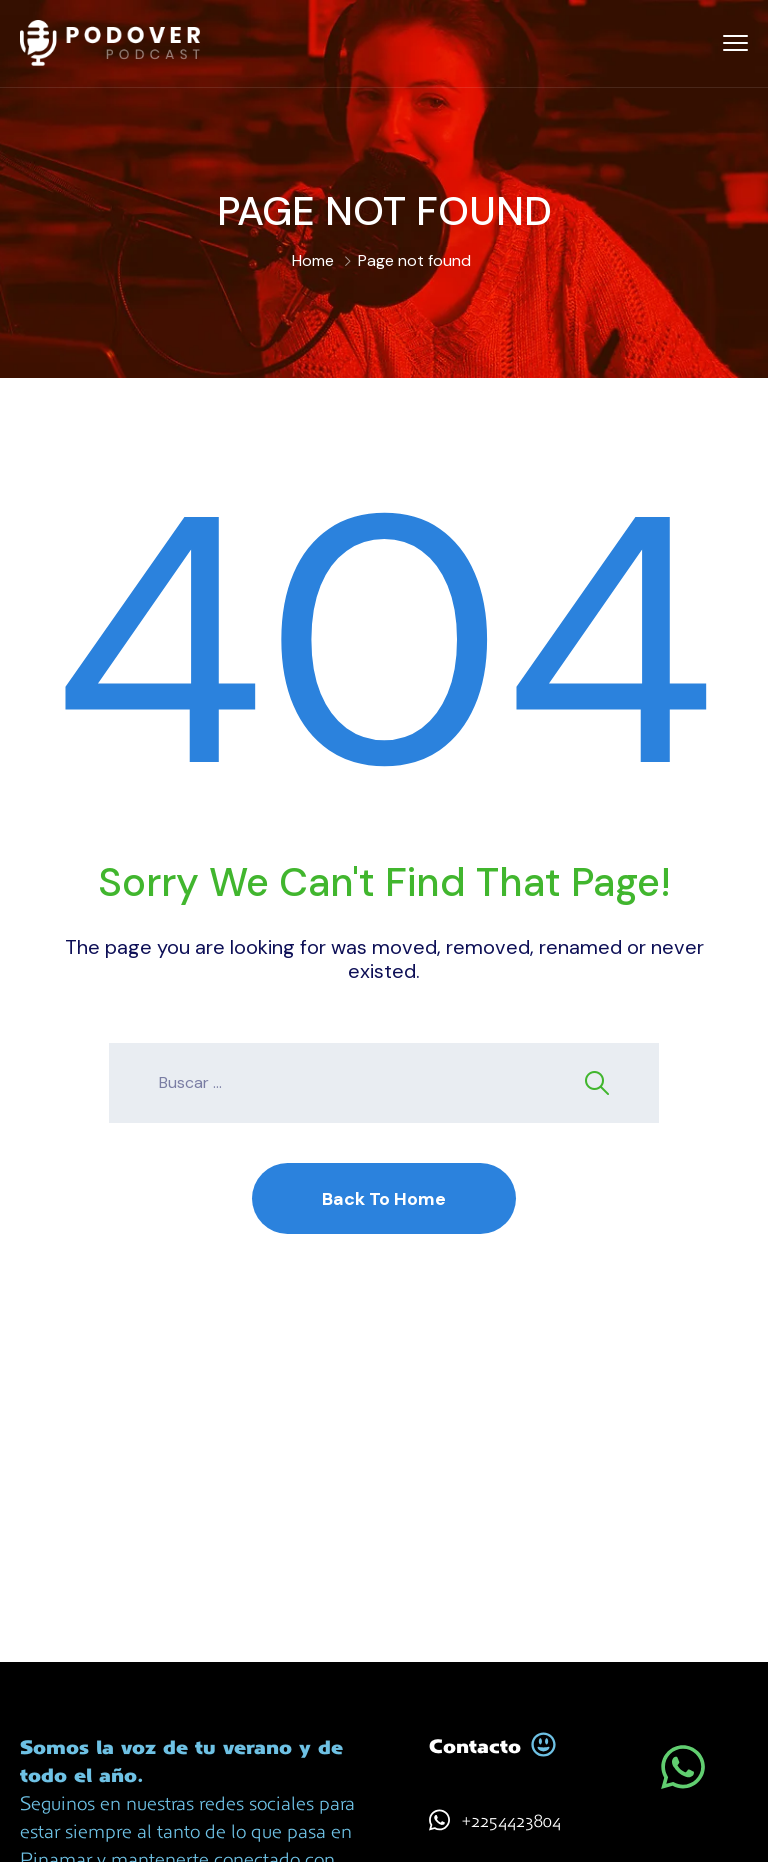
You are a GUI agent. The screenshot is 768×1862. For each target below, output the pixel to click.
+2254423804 (511, 1820)
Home (313, 260)
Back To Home (384, 1199)
